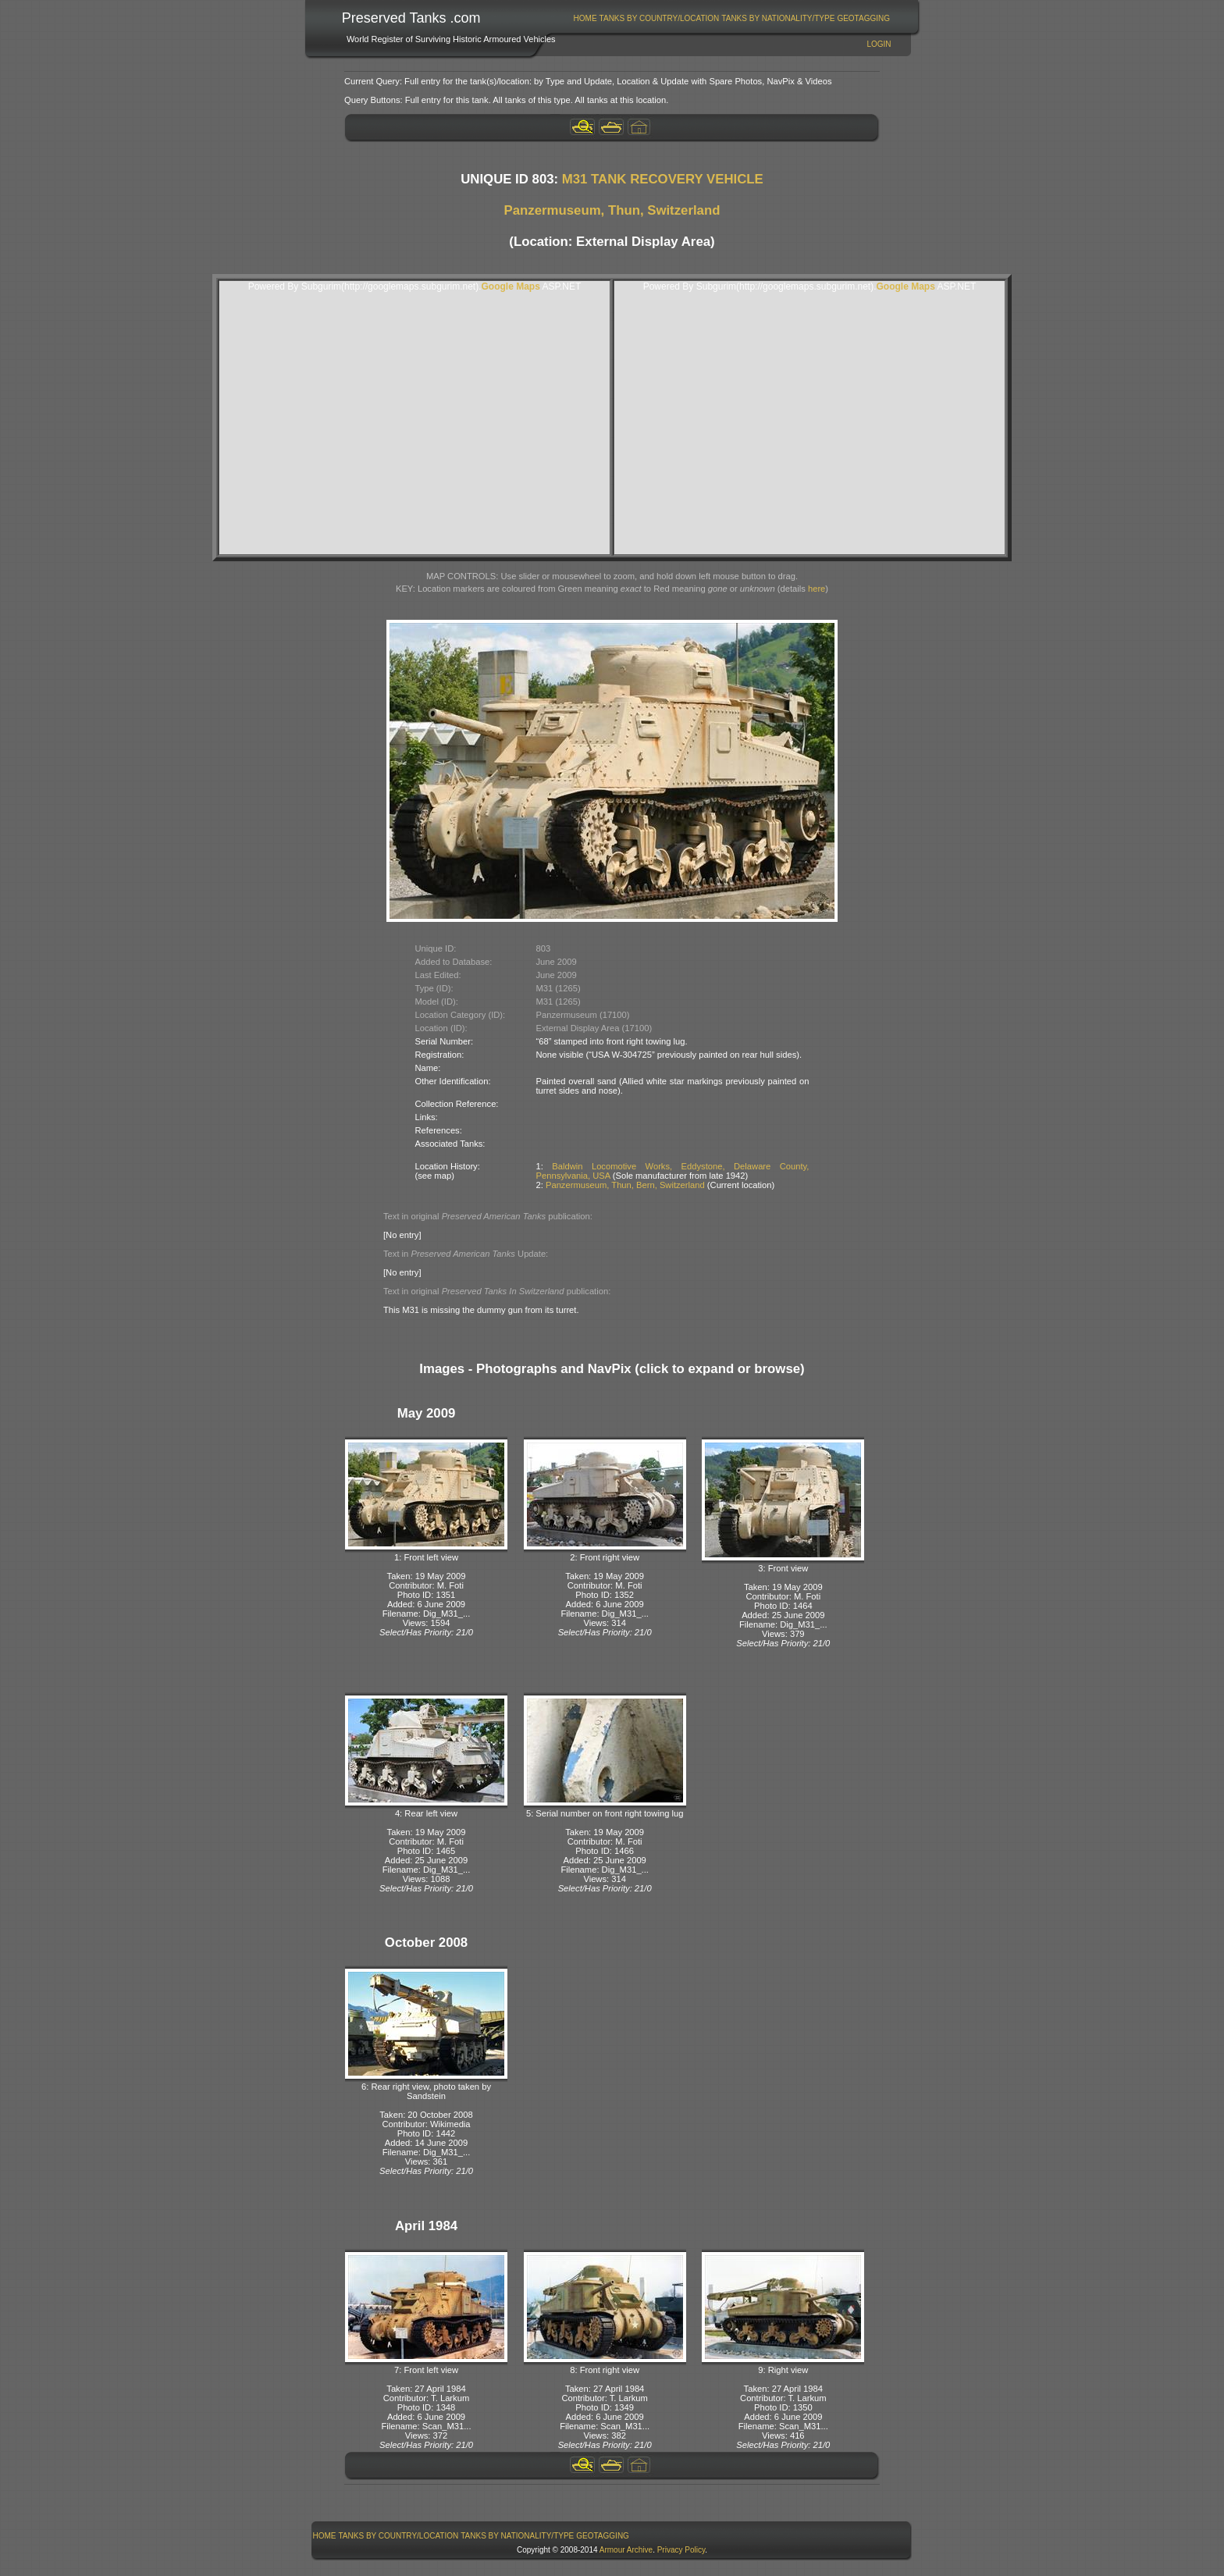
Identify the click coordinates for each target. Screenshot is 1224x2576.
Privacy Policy (681, 2550)
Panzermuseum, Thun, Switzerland (612, 210)
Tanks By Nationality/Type (777, 18)
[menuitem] (585, 18)
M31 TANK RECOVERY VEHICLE (662, 179)
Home (585, 18)
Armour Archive (626, 2550)
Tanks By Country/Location (660, 18)
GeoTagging (863, 18)
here (816, 588)
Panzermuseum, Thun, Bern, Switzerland (625, 1185)
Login (878, 44)
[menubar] (731, 18)
